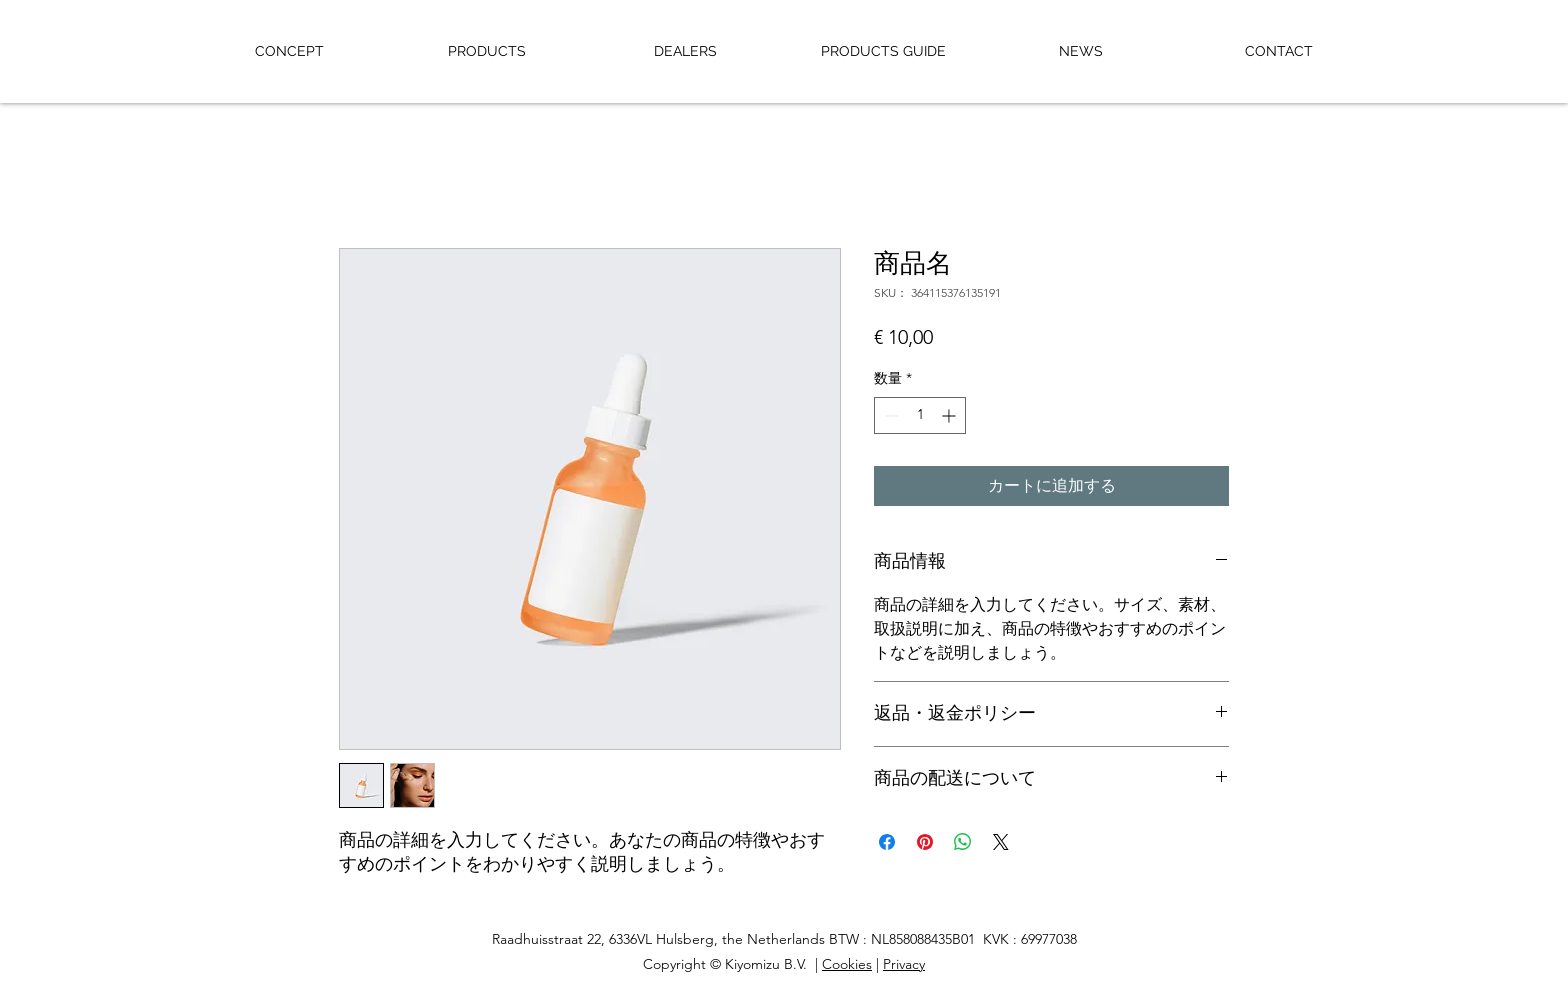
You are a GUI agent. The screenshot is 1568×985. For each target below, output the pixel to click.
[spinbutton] (920, 415)
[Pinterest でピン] (925, 842)
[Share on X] (1001, 842)
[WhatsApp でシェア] (963, 842)
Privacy (904, 964)
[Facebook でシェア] (887, 842)
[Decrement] (889, 415)
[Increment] (950, 415)
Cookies (847, 964)
